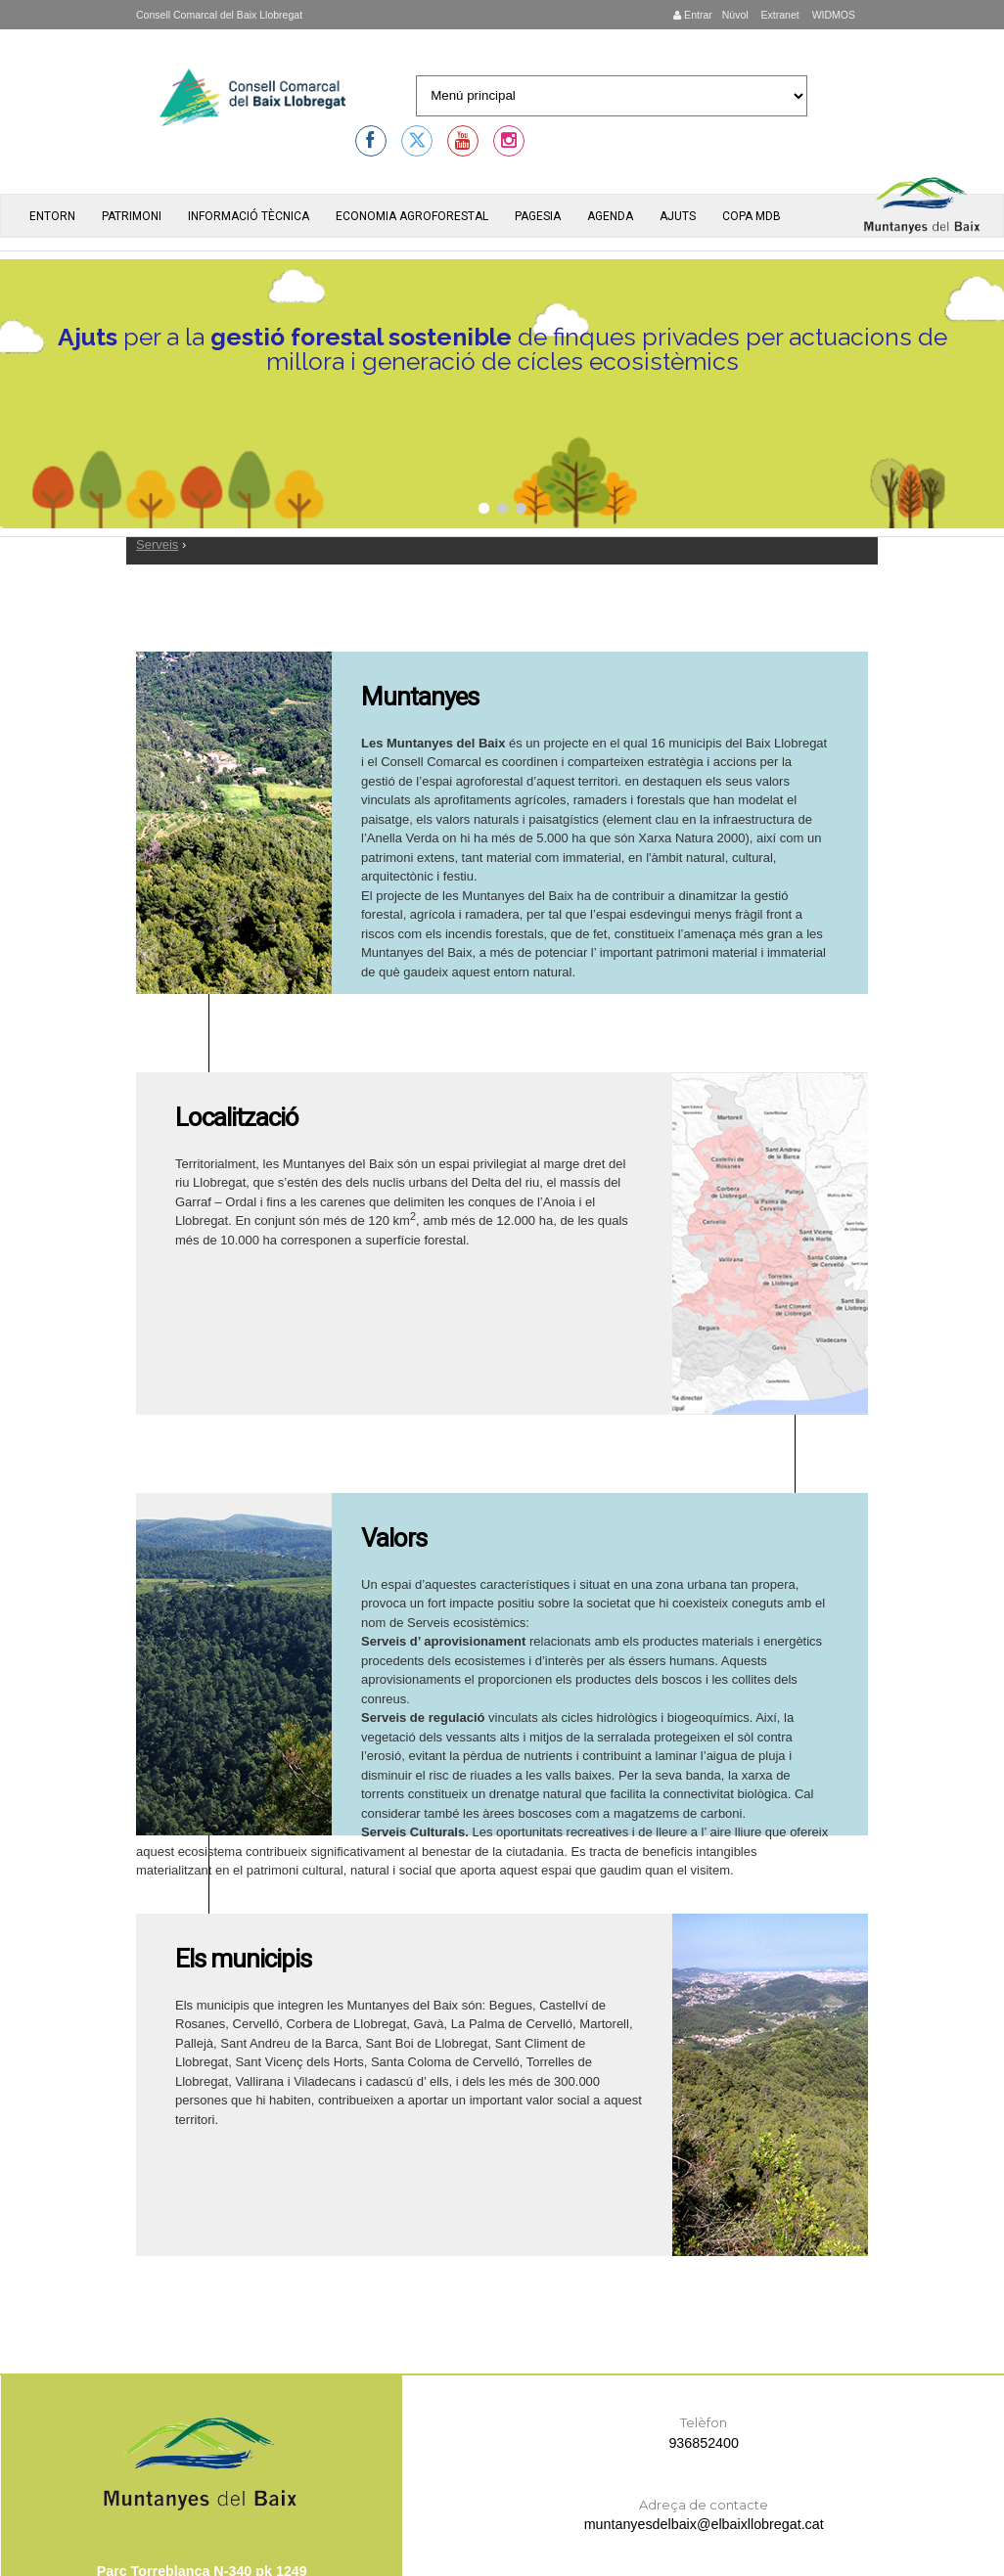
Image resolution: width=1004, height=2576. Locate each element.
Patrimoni (131, 216)
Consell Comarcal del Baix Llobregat (219, 15)
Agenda (610, 216)
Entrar (692, 15)
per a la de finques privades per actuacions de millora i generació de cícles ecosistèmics (502, 351)
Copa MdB (751, 216)
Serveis (157, 544)
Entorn (52, 216)
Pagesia (538, 216)
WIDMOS (832, 15)
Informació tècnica (248, 216)
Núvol (735, 15)
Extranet (778, 15)
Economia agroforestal (412, 216)
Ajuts (678, 216)
